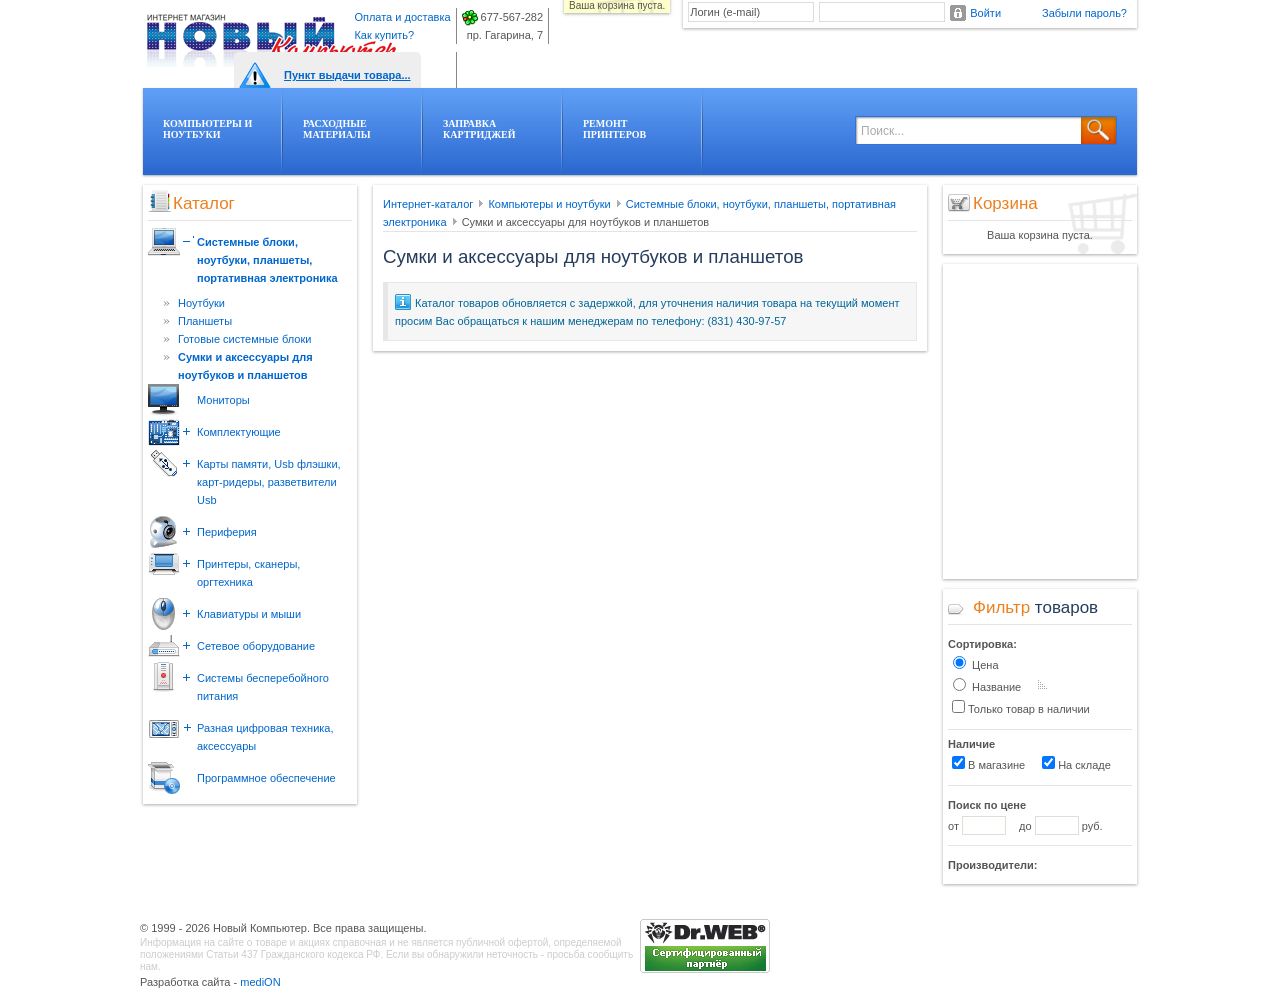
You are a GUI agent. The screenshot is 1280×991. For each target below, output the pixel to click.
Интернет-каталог (428, 204)
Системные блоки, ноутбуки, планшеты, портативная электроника (267, 260)
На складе (1076, 763)
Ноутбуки (201, 303)
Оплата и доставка (402, 17)
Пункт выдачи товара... (347, 75)
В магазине (988, 763)
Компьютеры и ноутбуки (549, 204)
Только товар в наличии (1021, 707)
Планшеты (205, 321)
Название (987, 685)
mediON (260, 982)
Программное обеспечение (266, 778)
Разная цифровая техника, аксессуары (265, 737)
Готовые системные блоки (244, 339)
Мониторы (223, 400)
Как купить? (384, 35)
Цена (976, 663)
